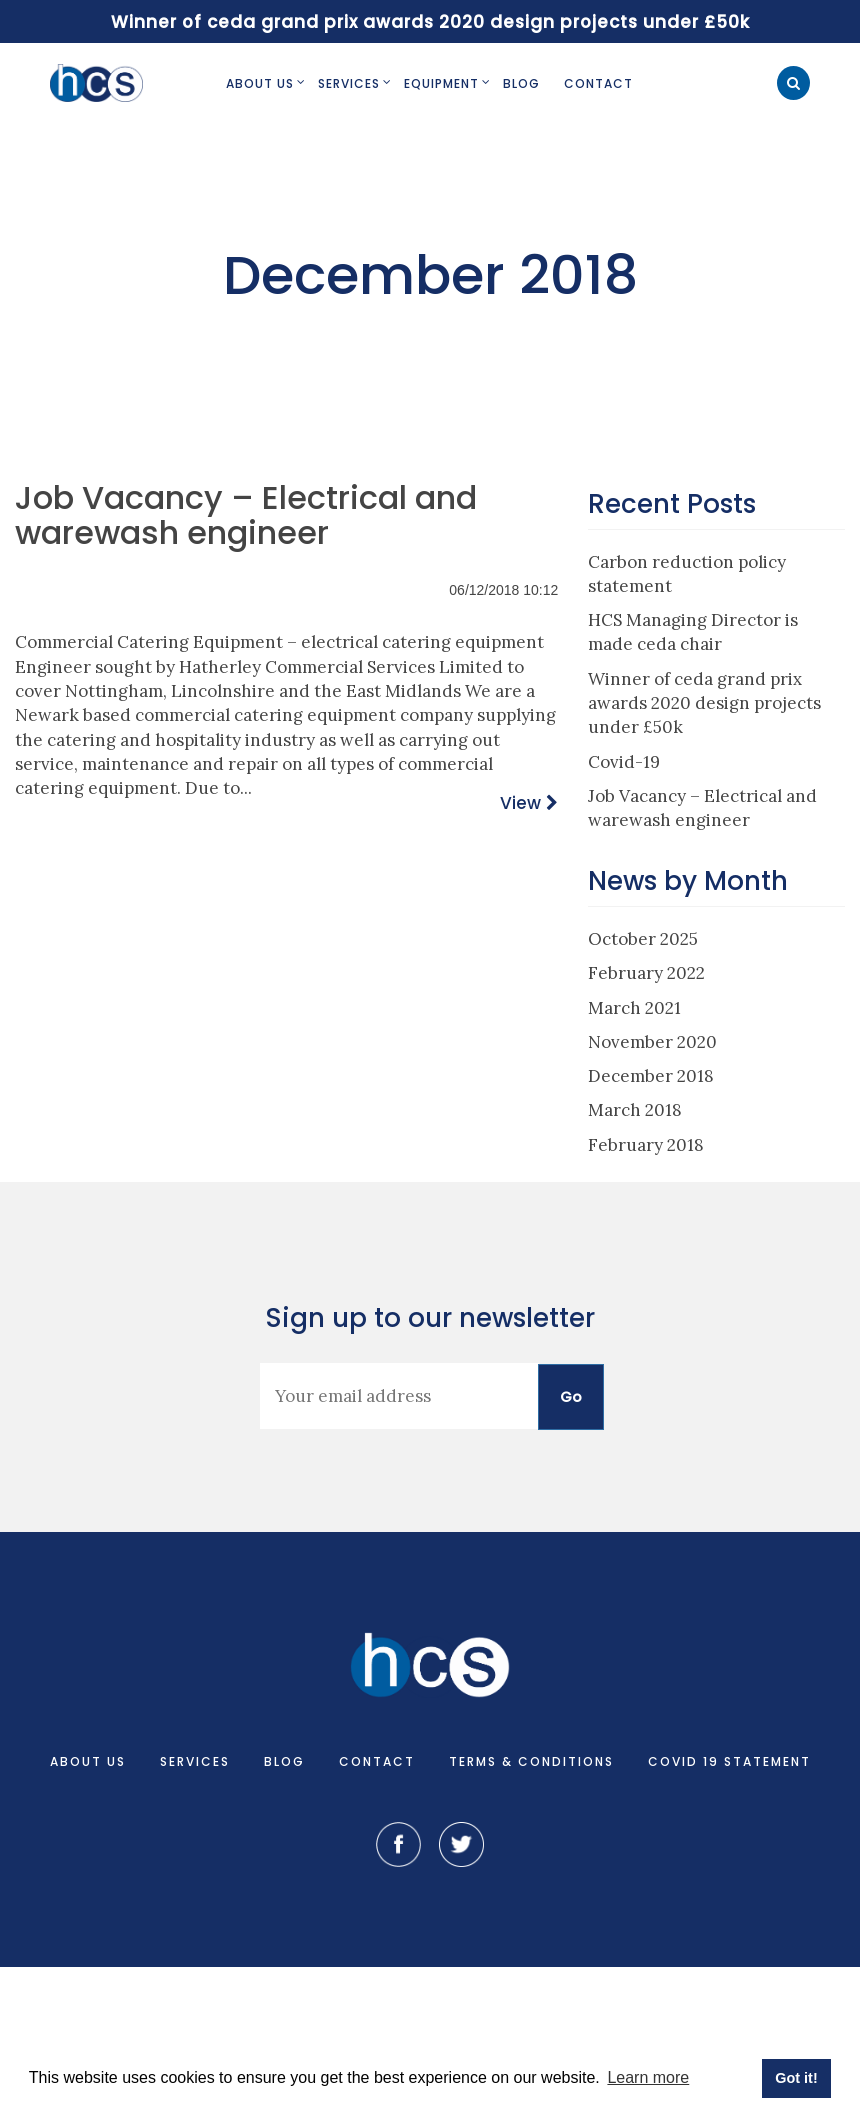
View (520, 803)
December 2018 (651, 1076)
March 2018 (635, 1110)
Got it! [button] (796, 2078)
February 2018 (646, 1145)
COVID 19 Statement (729, 1761)
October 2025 (643, 939)
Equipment (441, 83)
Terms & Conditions (531, 1761)
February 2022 (646, 973)
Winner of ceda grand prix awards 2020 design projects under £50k (704, 703)
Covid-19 (624, 762)
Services (349, 83)
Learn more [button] (648, 2077)
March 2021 (634, 1008)
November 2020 (652, 1042)
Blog (521, 83)
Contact (598, 83)
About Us (260, 83)
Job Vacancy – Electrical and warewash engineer (246, 515)
